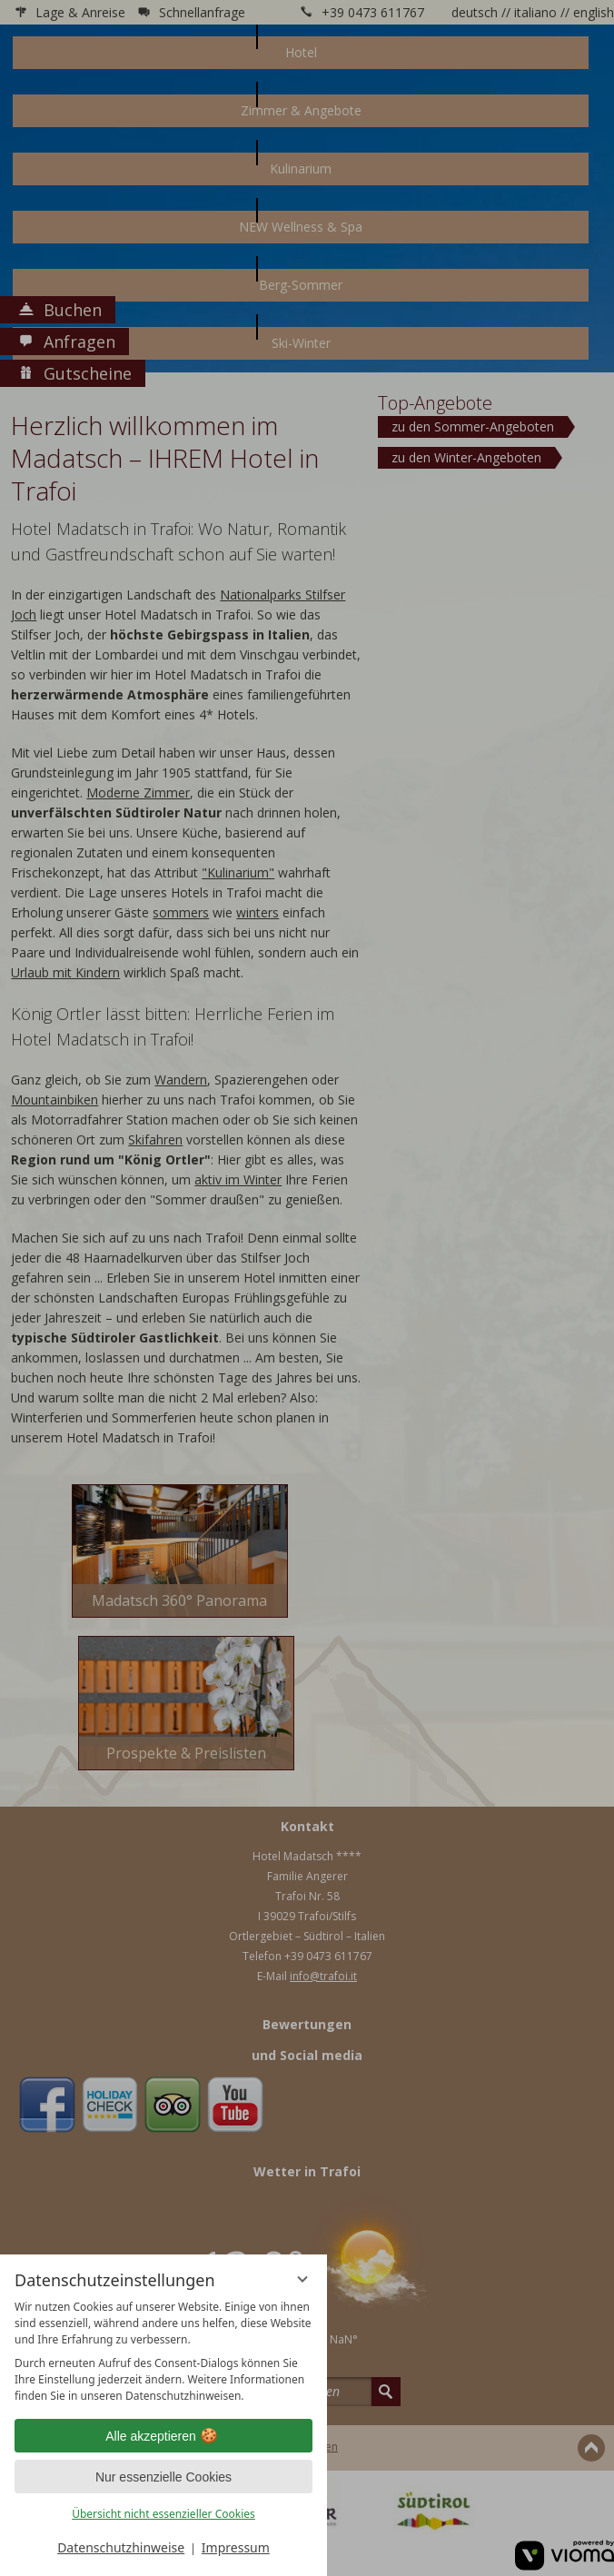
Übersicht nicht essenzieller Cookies (163, 2514)
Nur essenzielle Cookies (163, 2477)
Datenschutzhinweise (120, 2547)
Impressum (236, 2547)
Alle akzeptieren (163, 2436)
